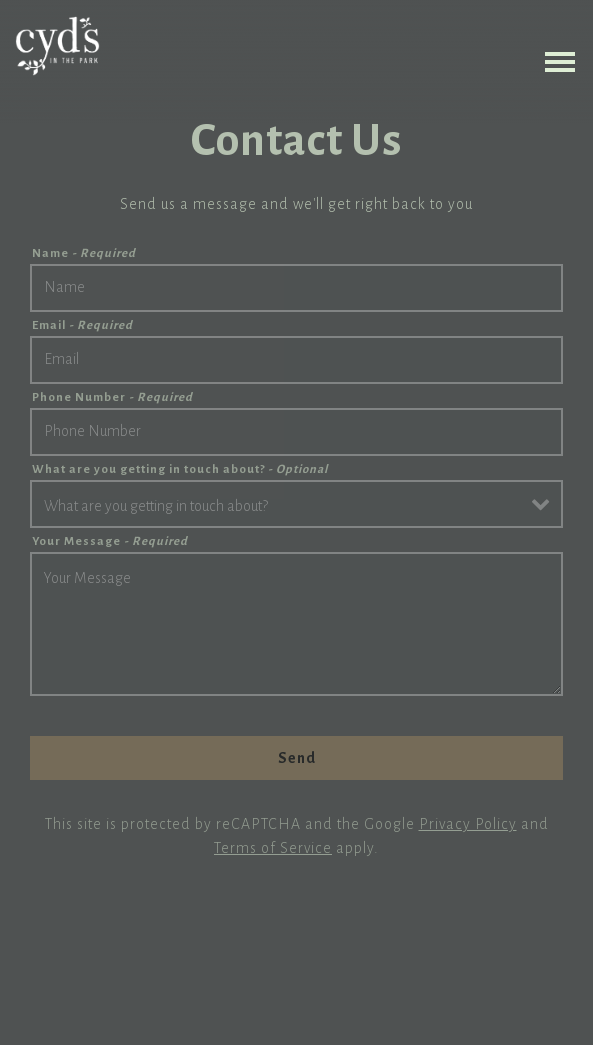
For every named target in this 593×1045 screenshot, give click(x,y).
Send (297, 758)
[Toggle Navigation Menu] (560, 62)
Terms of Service (273, 848)
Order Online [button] (296, 978)
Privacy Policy (468, 824)
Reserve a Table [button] (296, 1023)
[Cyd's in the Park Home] (57, 45)
